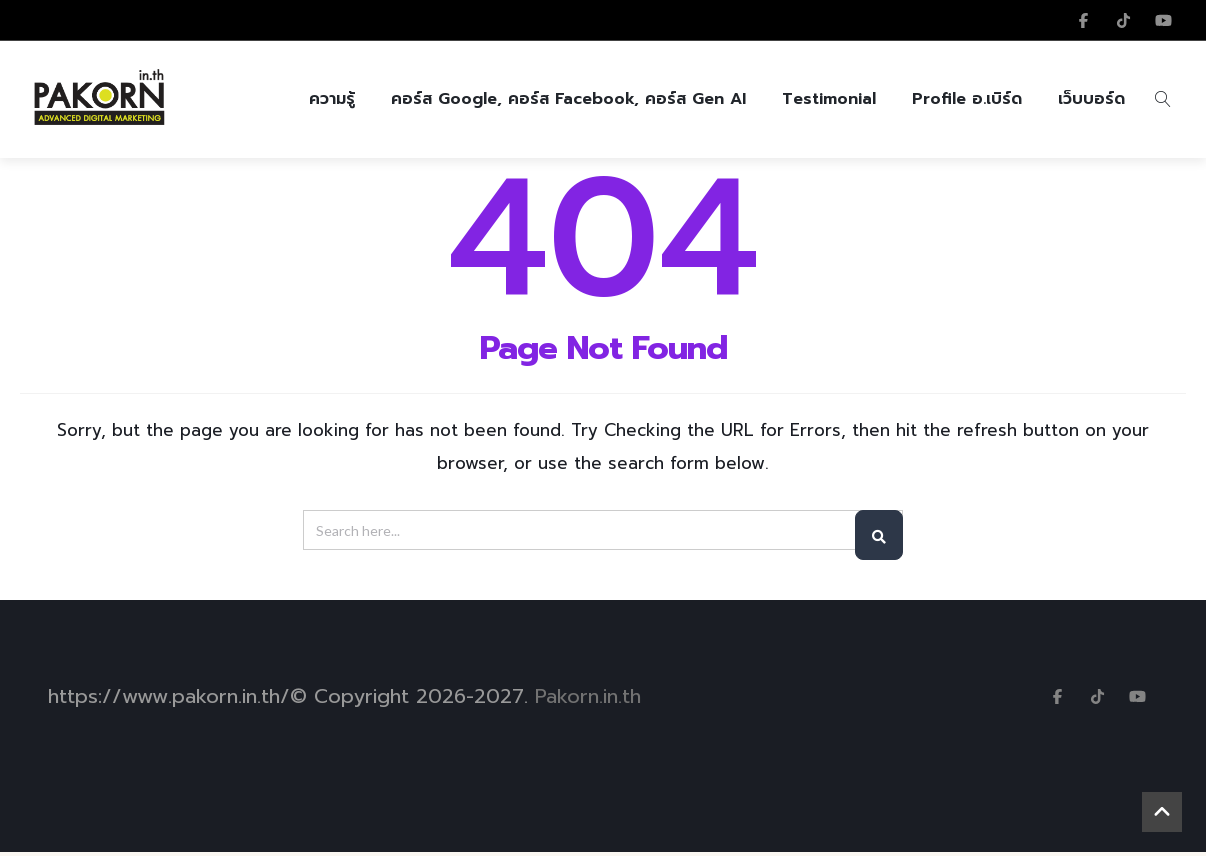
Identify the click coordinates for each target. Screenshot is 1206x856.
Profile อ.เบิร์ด (967, 101)
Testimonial (829, 101)
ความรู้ (332, 101)
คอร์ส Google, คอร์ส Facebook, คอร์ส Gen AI (568, 101)
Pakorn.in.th (588, 700)
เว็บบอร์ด (1091, 101)
